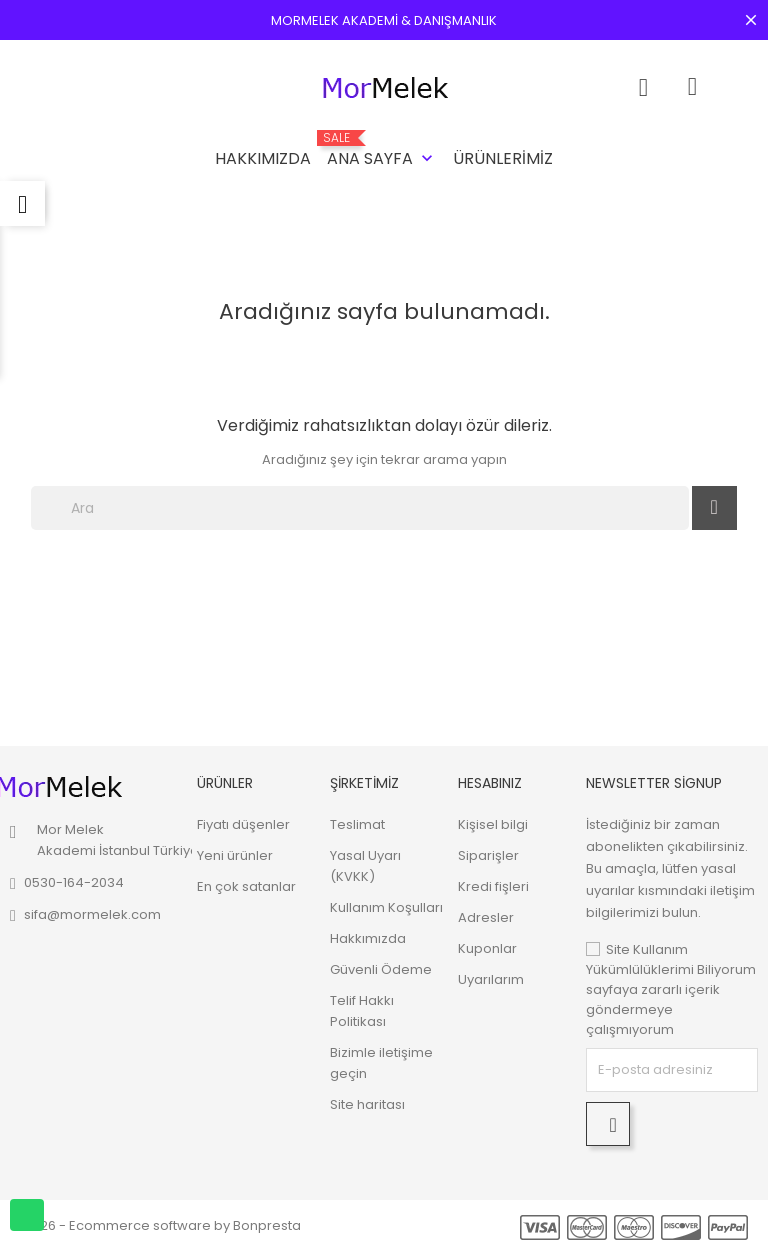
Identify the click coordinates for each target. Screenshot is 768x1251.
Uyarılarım (491, 979)
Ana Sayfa (382, 150)
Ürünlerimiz (503, 158)
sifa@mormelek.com (92, 914)
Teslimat (357, 824)
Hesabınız (490, 783)
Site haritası (367, 1104)
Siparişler (488, 855)
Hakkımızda (263, 158)
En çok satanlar (246, 886)
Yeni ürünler (235, 855)
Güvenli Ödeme (381, 969)
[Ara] (360, 508)
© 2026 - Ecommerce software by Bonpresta (155, 1225)
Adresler (486, 917)
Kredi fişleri (493, 886)
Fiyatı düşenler (243, 824)
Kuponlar (487, 948)
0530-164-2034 (74, 882)
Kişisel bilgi (493, 824)
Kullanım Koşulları (386, 907)
